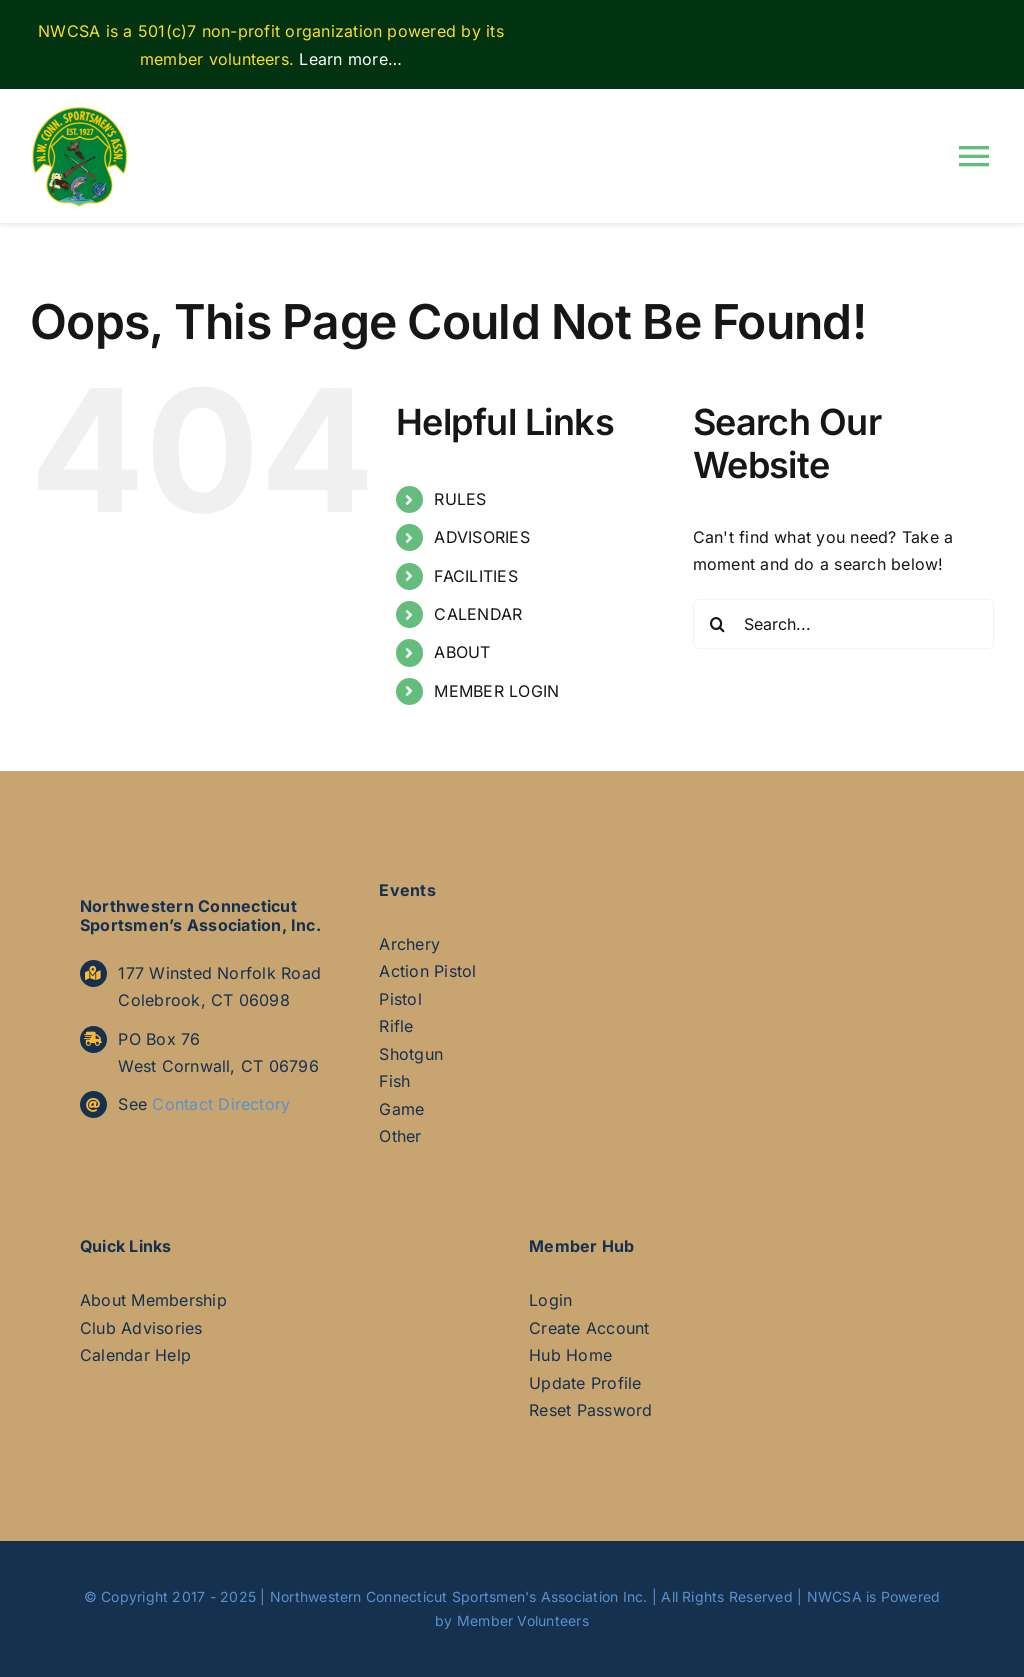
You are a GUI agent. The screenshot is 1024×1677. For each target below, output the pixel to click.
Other (400, 1136)
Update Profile (585, 1383)
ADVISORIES (481, 537)
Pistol (400, 999)
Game (401, 1109)
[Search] (718, 624)
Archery (409, 944)
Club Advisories (141, 1328)
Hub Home (570, 1355)
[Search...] (843, 624)
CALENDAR (478, 614)
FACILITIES (475, 576)
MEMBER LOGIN (496, 691)
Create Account (589, 1328)
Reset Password (590, 1410)
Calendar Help (135, 1355)
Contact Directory (221, 1104)
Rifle (396, 1026)
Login (550, 1300)
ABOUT (462, 652)
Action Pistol (427, 971)
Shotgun (411, 1054)
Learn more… (350, 59)
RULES (460, 499)
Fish (394, 1081)
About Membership (153, 1300)
